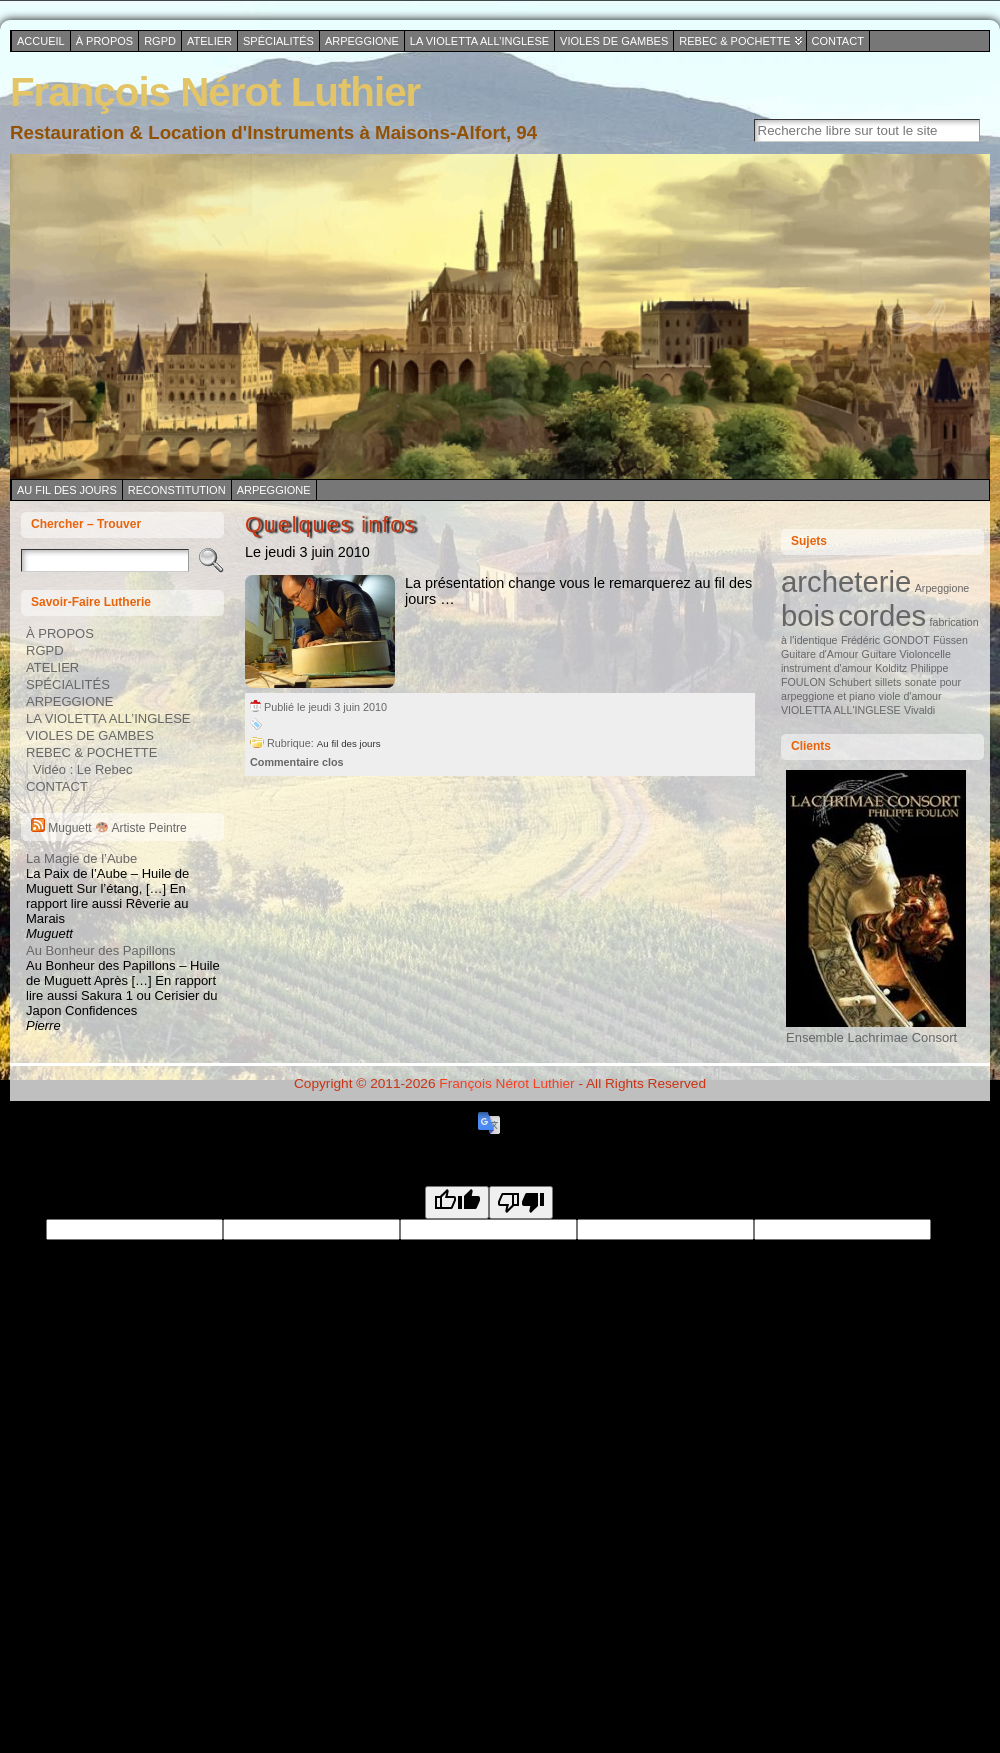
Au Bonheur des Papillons (101, 950)
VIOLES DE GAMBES (90, 735)
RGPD (45, 650)
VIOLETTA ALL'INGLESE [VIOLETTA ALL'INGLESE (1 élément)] (841, 710)
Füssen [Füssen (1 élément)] (950, 640)
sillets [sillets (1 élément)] (888, 682)
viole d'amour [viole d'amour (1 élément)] (910, 696)
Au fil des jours (67, 490)
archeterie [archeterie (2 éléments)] (846, 581)
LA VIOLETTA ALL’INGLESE (108, 718)
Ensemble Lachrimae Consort (876, 1030)
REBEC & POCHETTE (91, 752)
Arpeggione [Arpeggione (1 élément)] (942, 588)
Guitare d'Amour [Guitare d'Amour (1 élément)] (819, 654)
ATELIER (52, 667)
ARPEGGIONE (69, 701)
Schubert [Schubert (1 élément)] (850, 682)
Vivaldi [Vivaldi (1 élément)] (919, 710)
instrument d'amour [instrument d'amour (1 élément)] (826, 668)
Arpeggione (274, 490)
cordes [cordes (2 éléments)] (882, 615)
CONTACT (57, 786)
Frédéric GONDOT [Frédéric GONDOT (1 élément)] (885, 640)
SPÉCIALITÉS (68, 684)
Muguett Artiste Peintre (117, 828)
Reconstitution (177, 490)
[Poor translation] (521, 1202)
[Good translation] (457, 1202)
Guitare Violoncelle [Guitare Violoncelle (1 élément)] (906, 654)
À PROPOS (60, 633)
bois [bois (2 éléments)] (808, 615)
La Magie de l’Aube (81, 858)
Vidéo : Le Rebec (83, 769)
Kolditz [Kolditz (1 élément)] (891, 668)
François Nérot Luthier (215, 92)
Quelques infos (331, 524)
